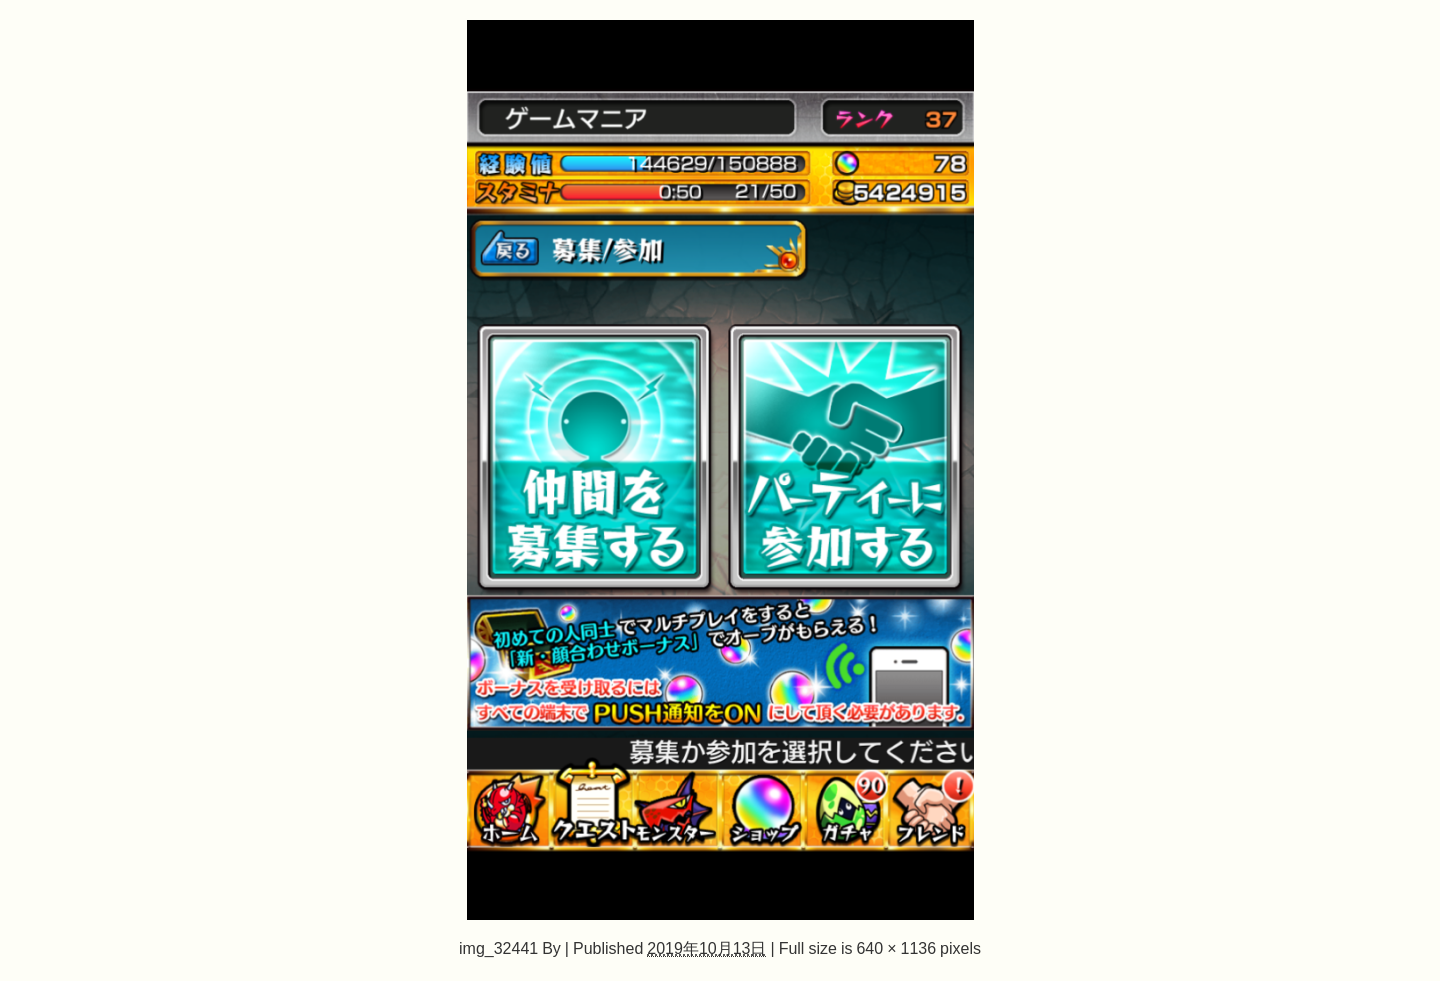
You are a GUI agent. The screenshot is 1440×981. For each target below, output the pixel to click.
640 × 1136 (896, 948)
